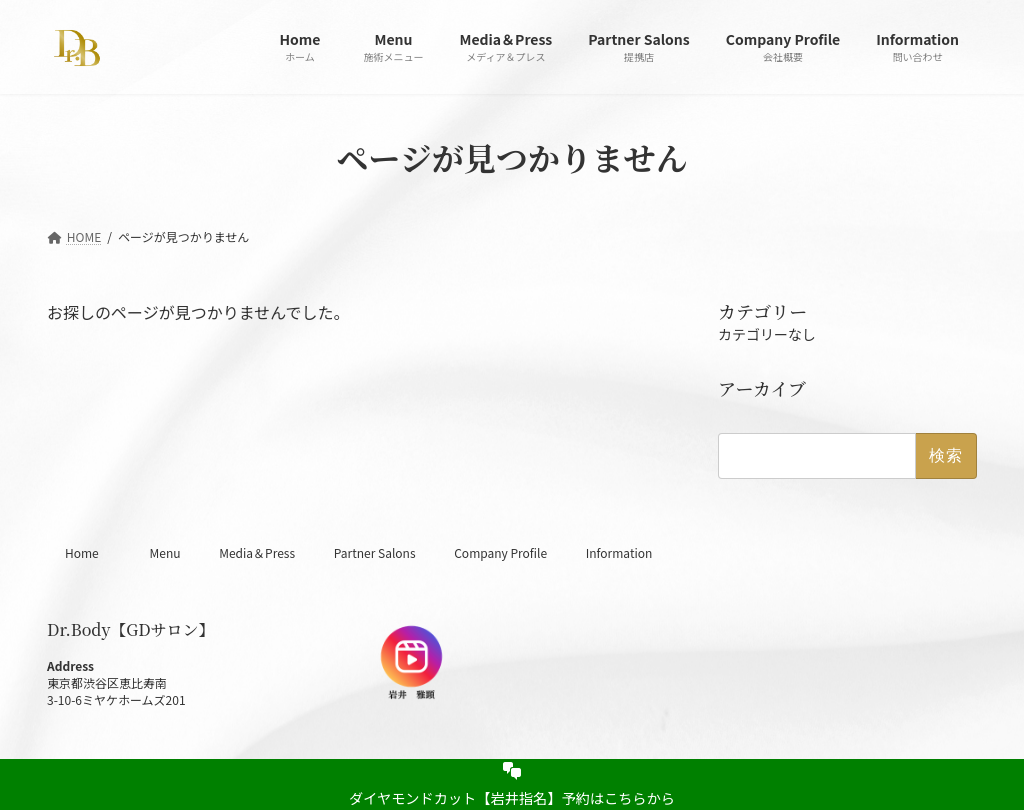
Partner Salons (375, 552)
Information (619, 552)
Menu (164, 552)
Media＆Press (257, 552)
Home (88, 552)
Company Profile (500, 552)
